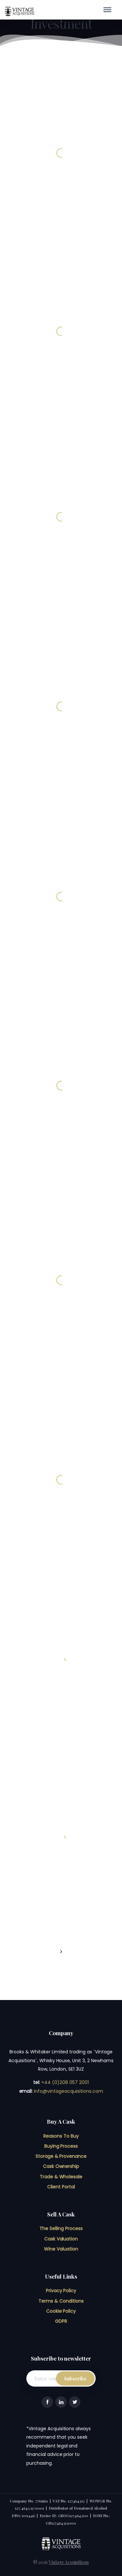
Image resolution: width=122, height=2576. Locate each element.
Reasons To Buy (61, 2136)
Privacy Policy (61, 2290)
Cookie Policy (61, 2311)
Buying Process (61, 2146)
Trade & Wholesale (61, 2176)
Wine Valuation (61, 2249)
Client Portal (61, 2187)
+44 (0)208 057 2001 (64, 2082)
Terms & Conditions (60, 2301)
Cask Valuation (61, 2239)
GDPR (61, 2321)
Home (38, 22)
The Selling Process (60, 2228)
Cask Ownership (61, 2166)
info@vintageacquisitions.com (68, 2091)
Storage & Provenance (61, 2156)
